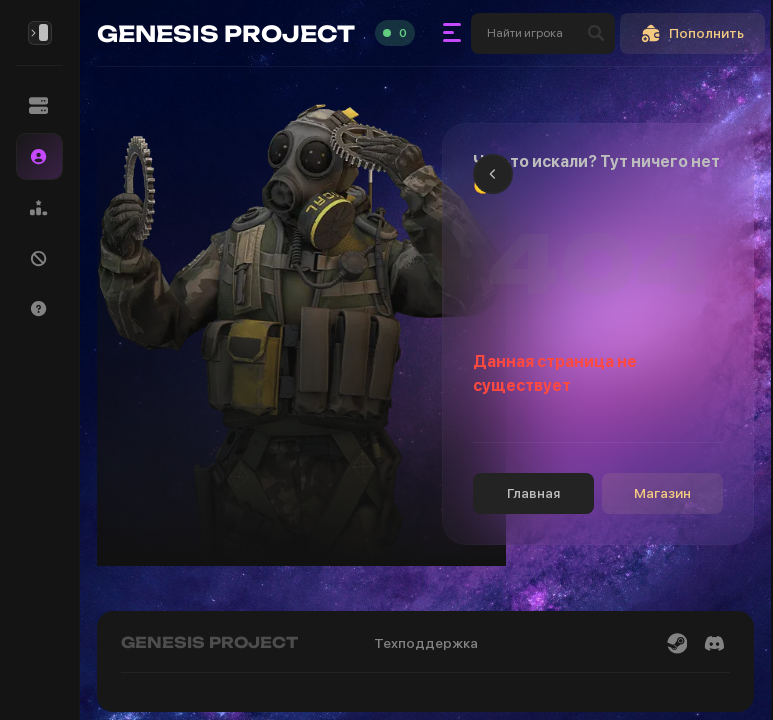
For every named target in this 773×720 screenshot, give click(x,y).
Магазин (662, 493)
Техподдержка (426, 643)
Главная (533, 493)
